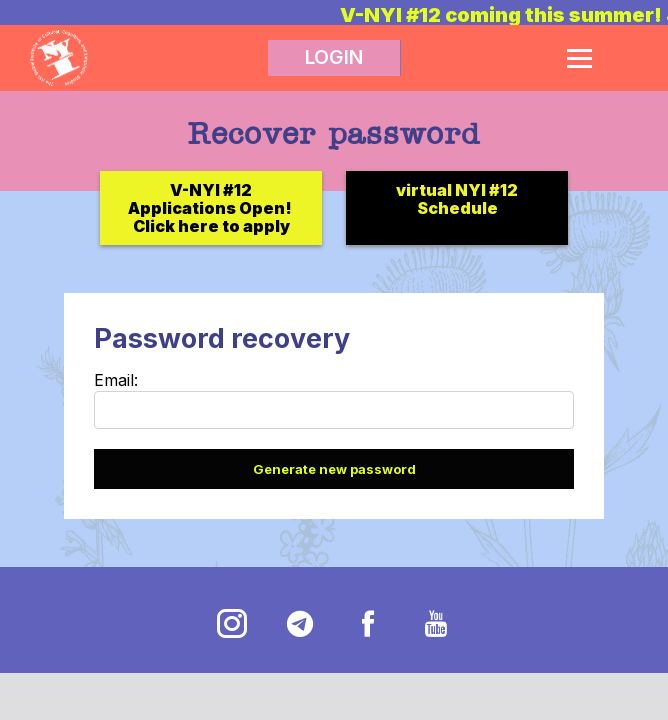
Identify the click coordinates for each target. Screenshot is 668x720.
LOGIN (334, 57)
